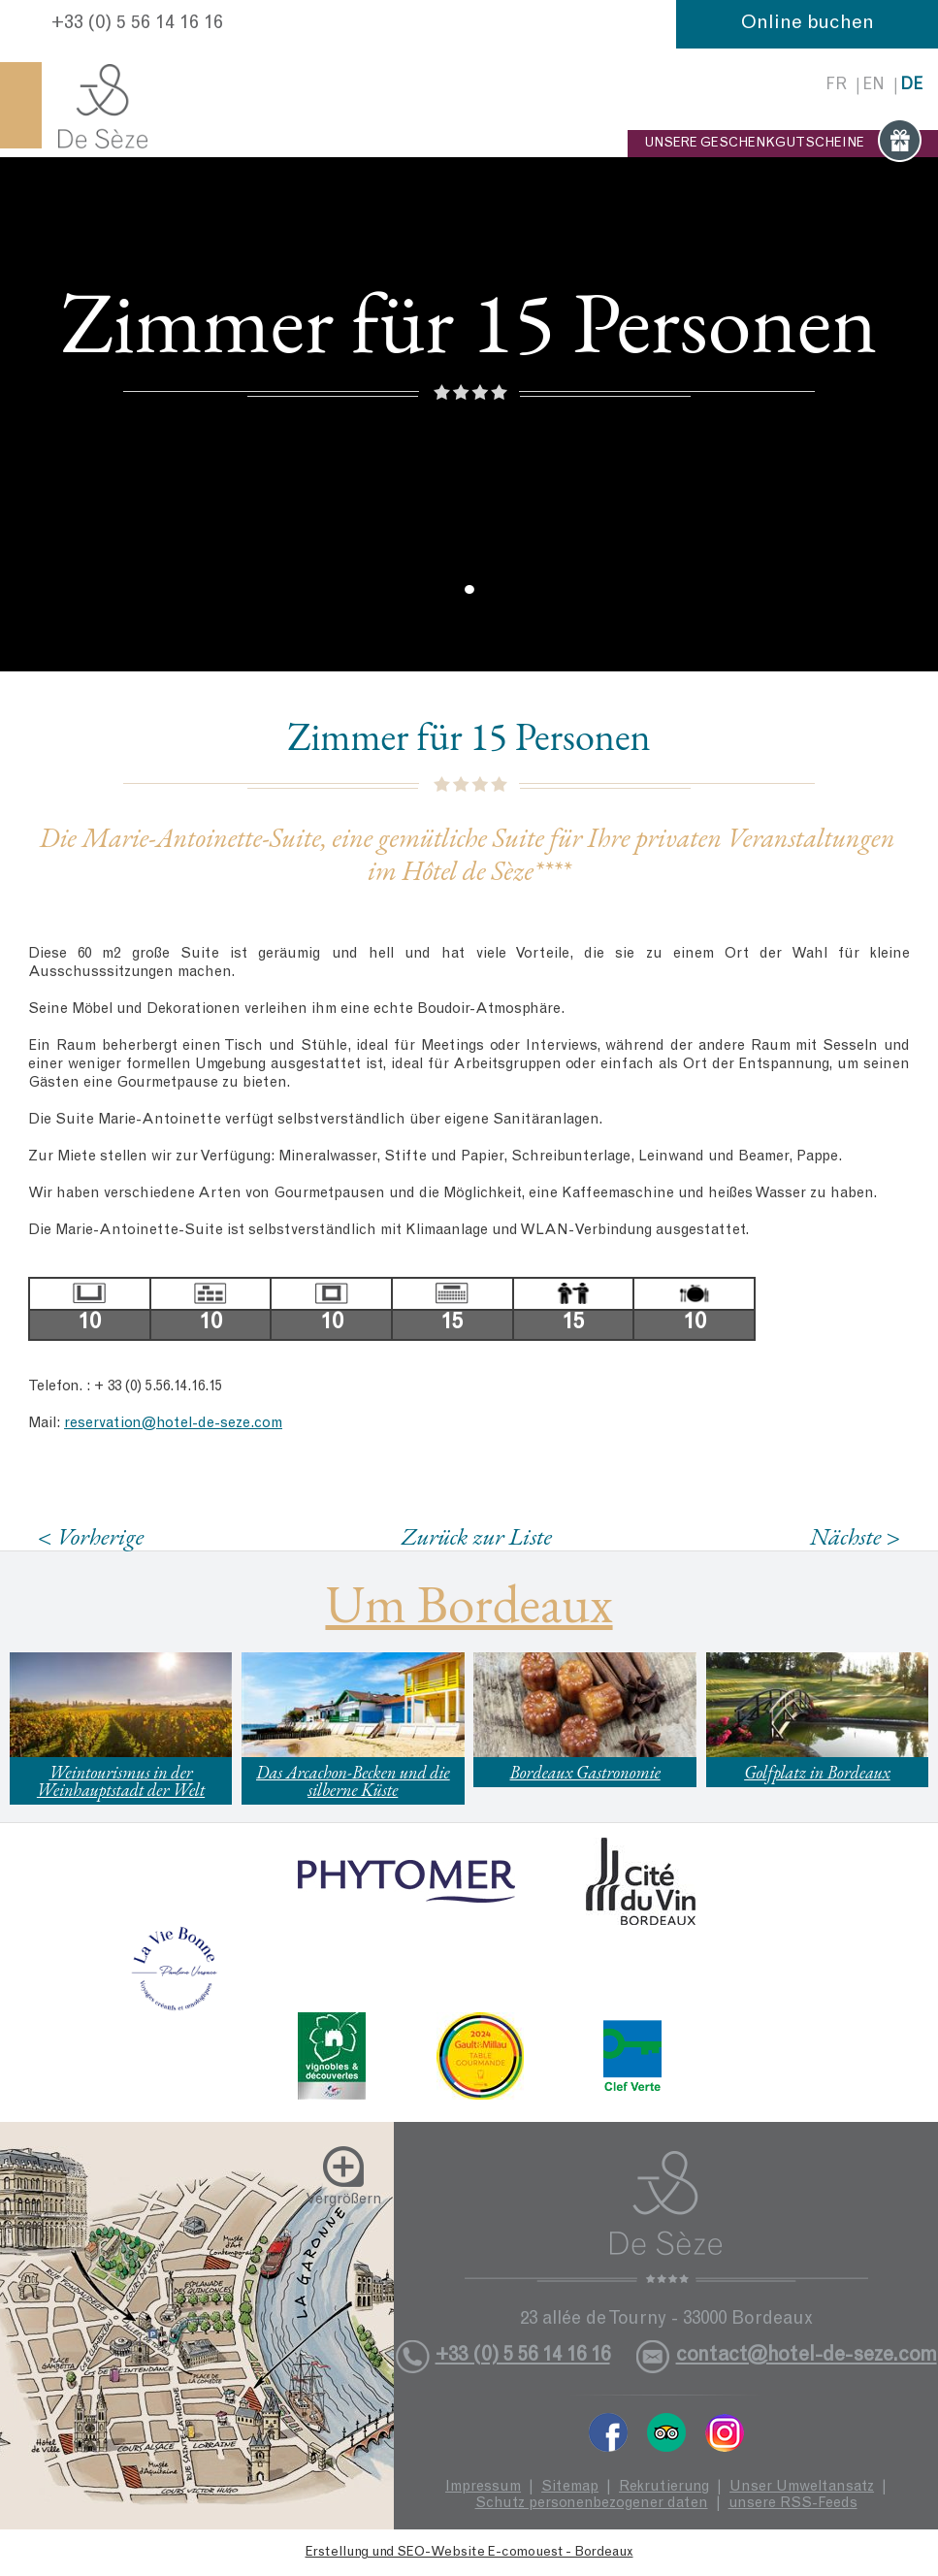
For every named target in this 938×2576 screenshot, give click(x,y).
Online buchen (807, 24)
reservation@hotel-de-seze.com (173, 1424)
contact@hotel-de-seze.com (806, 2356)
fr (836, 86)
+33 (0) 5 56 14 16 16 (137, 24)
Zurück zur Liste (477, 1535)
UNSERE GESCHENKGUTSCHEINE (783, 143)
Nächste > (855, 1536)
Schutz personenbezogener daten (591, 2503)
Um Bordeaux (468, 1603)
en (873, 86)
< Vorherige (91, 1536)
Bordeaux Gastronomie (584, 1772)
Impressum (483, 2487)
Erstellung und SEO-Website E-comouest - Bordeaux (469, 2553)
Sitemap (569, 2487)
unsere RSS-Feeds (792, 2503)
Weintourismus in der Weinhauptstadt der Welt (121, 1781)
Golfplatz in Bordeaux (817, 1772)
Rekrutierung (664, 2487)
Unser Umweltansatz (801, 2487)
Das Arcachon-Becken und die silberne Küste (353, 1781)
